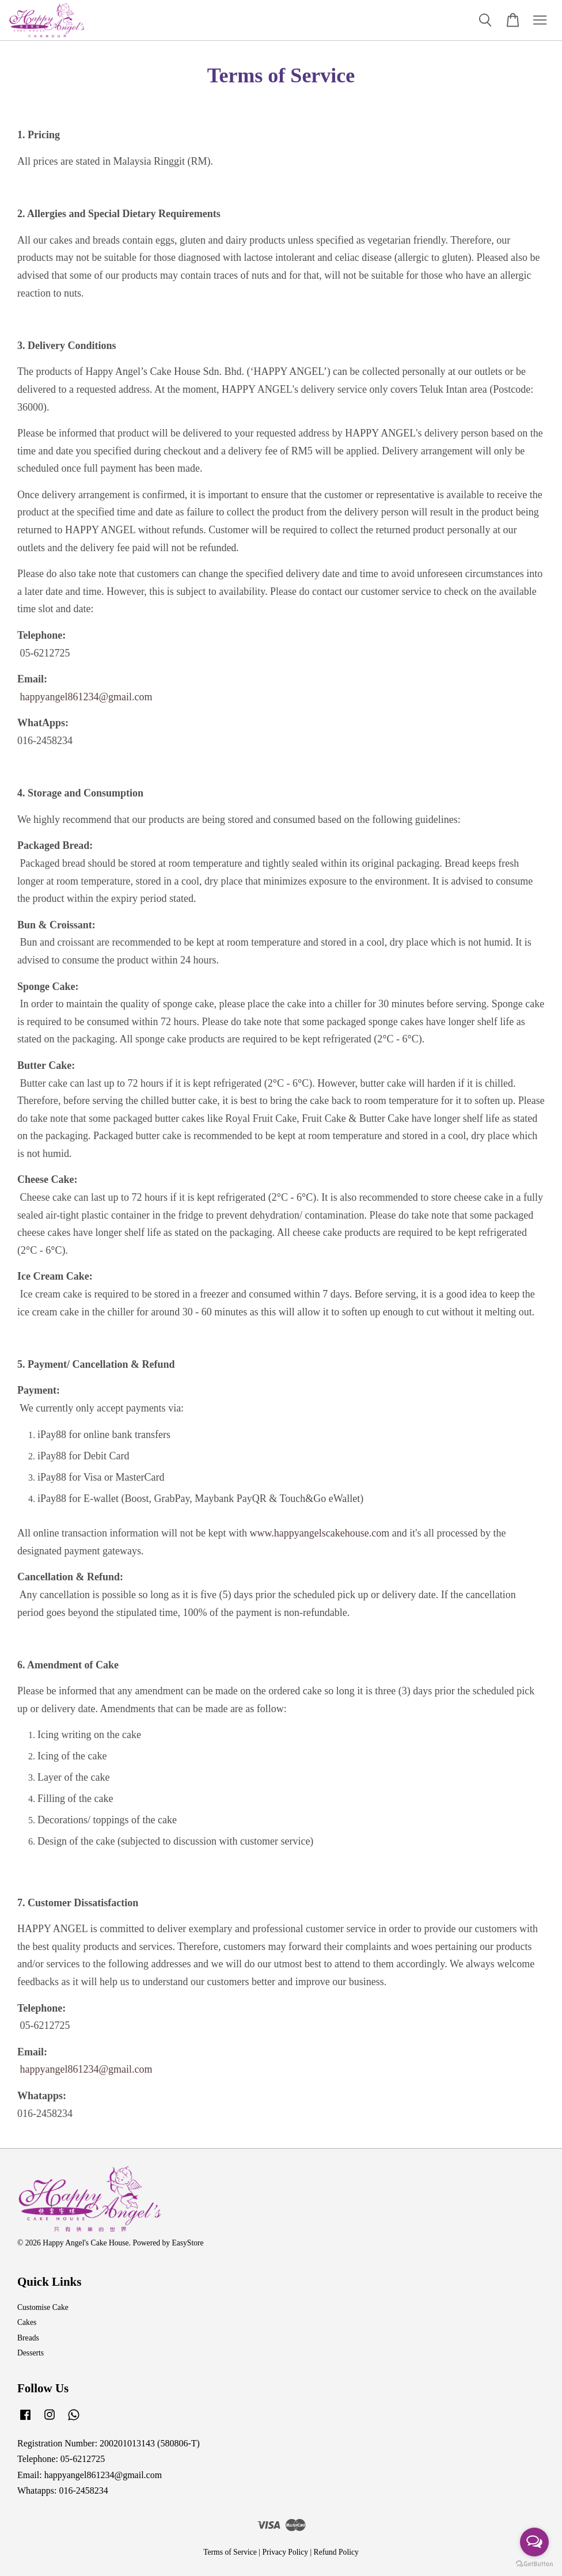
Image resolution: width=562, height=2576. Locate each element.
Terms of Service (230, 2552)
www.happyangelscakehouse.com (319, 1533)
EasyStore (187, 2243)
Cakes (26, 2322)
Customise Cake (43, 2307)
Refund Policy (336, 2552)
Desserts (30, 2353)
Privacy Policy (285, 2552)
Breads (28, 2338)
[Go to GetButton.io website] (534, 2564)
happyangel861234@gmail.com (86, 697)
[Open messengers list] (534, 2542)
